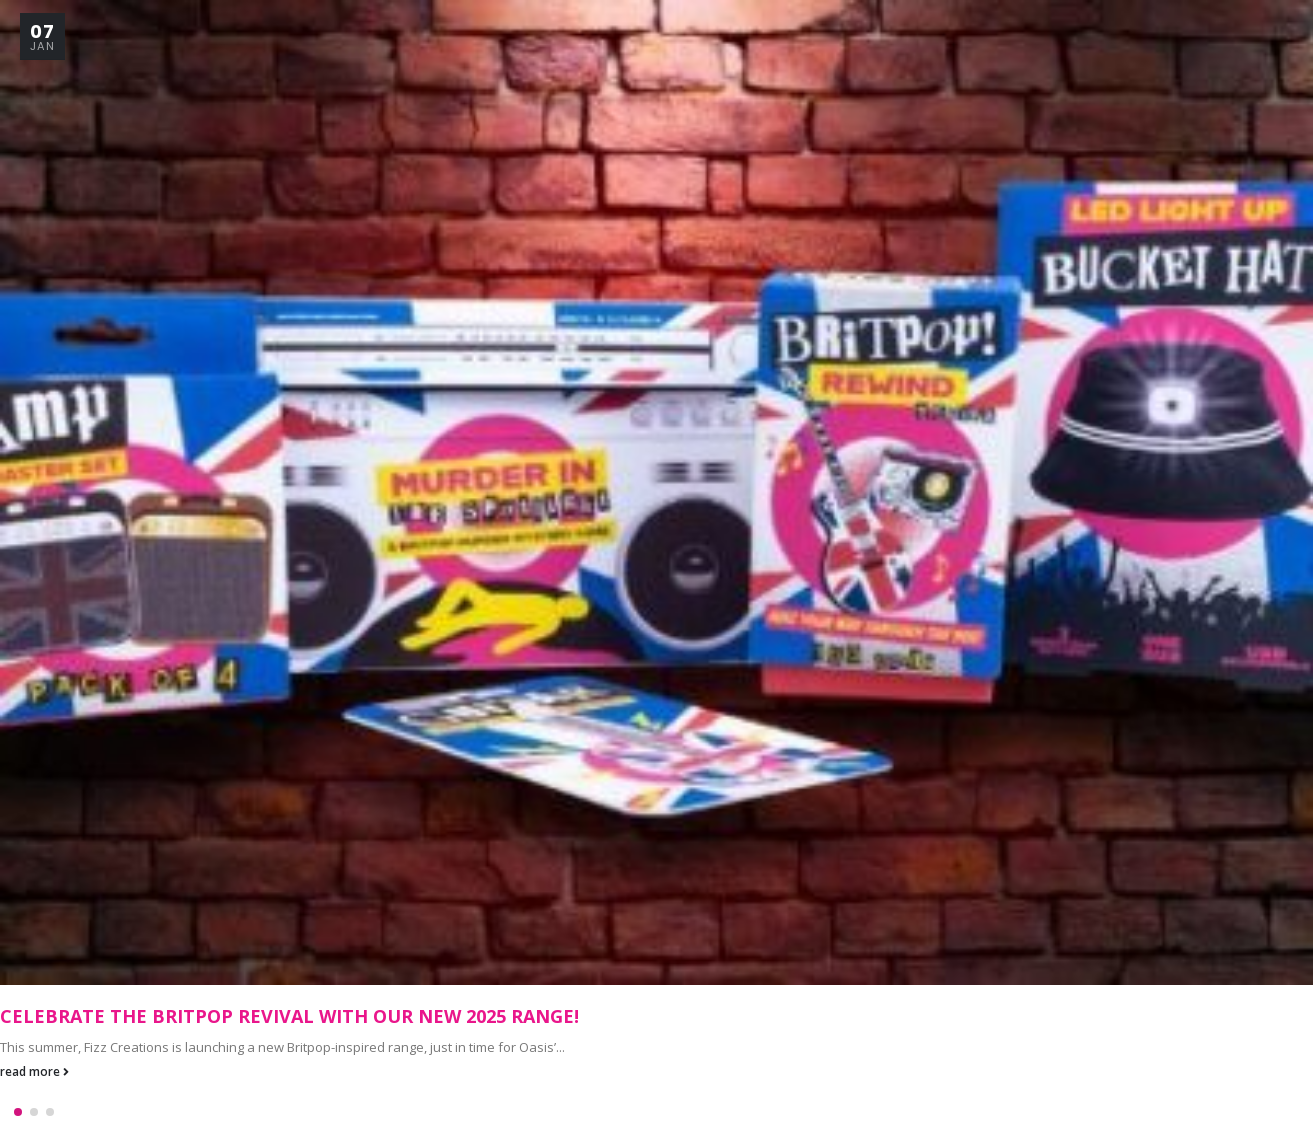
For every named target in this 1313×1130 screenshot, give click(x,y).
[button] (18, 1108)
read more (34, 1071)
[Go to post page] (656, 492)
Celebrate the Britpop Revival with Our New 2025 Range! (289, 1016)
